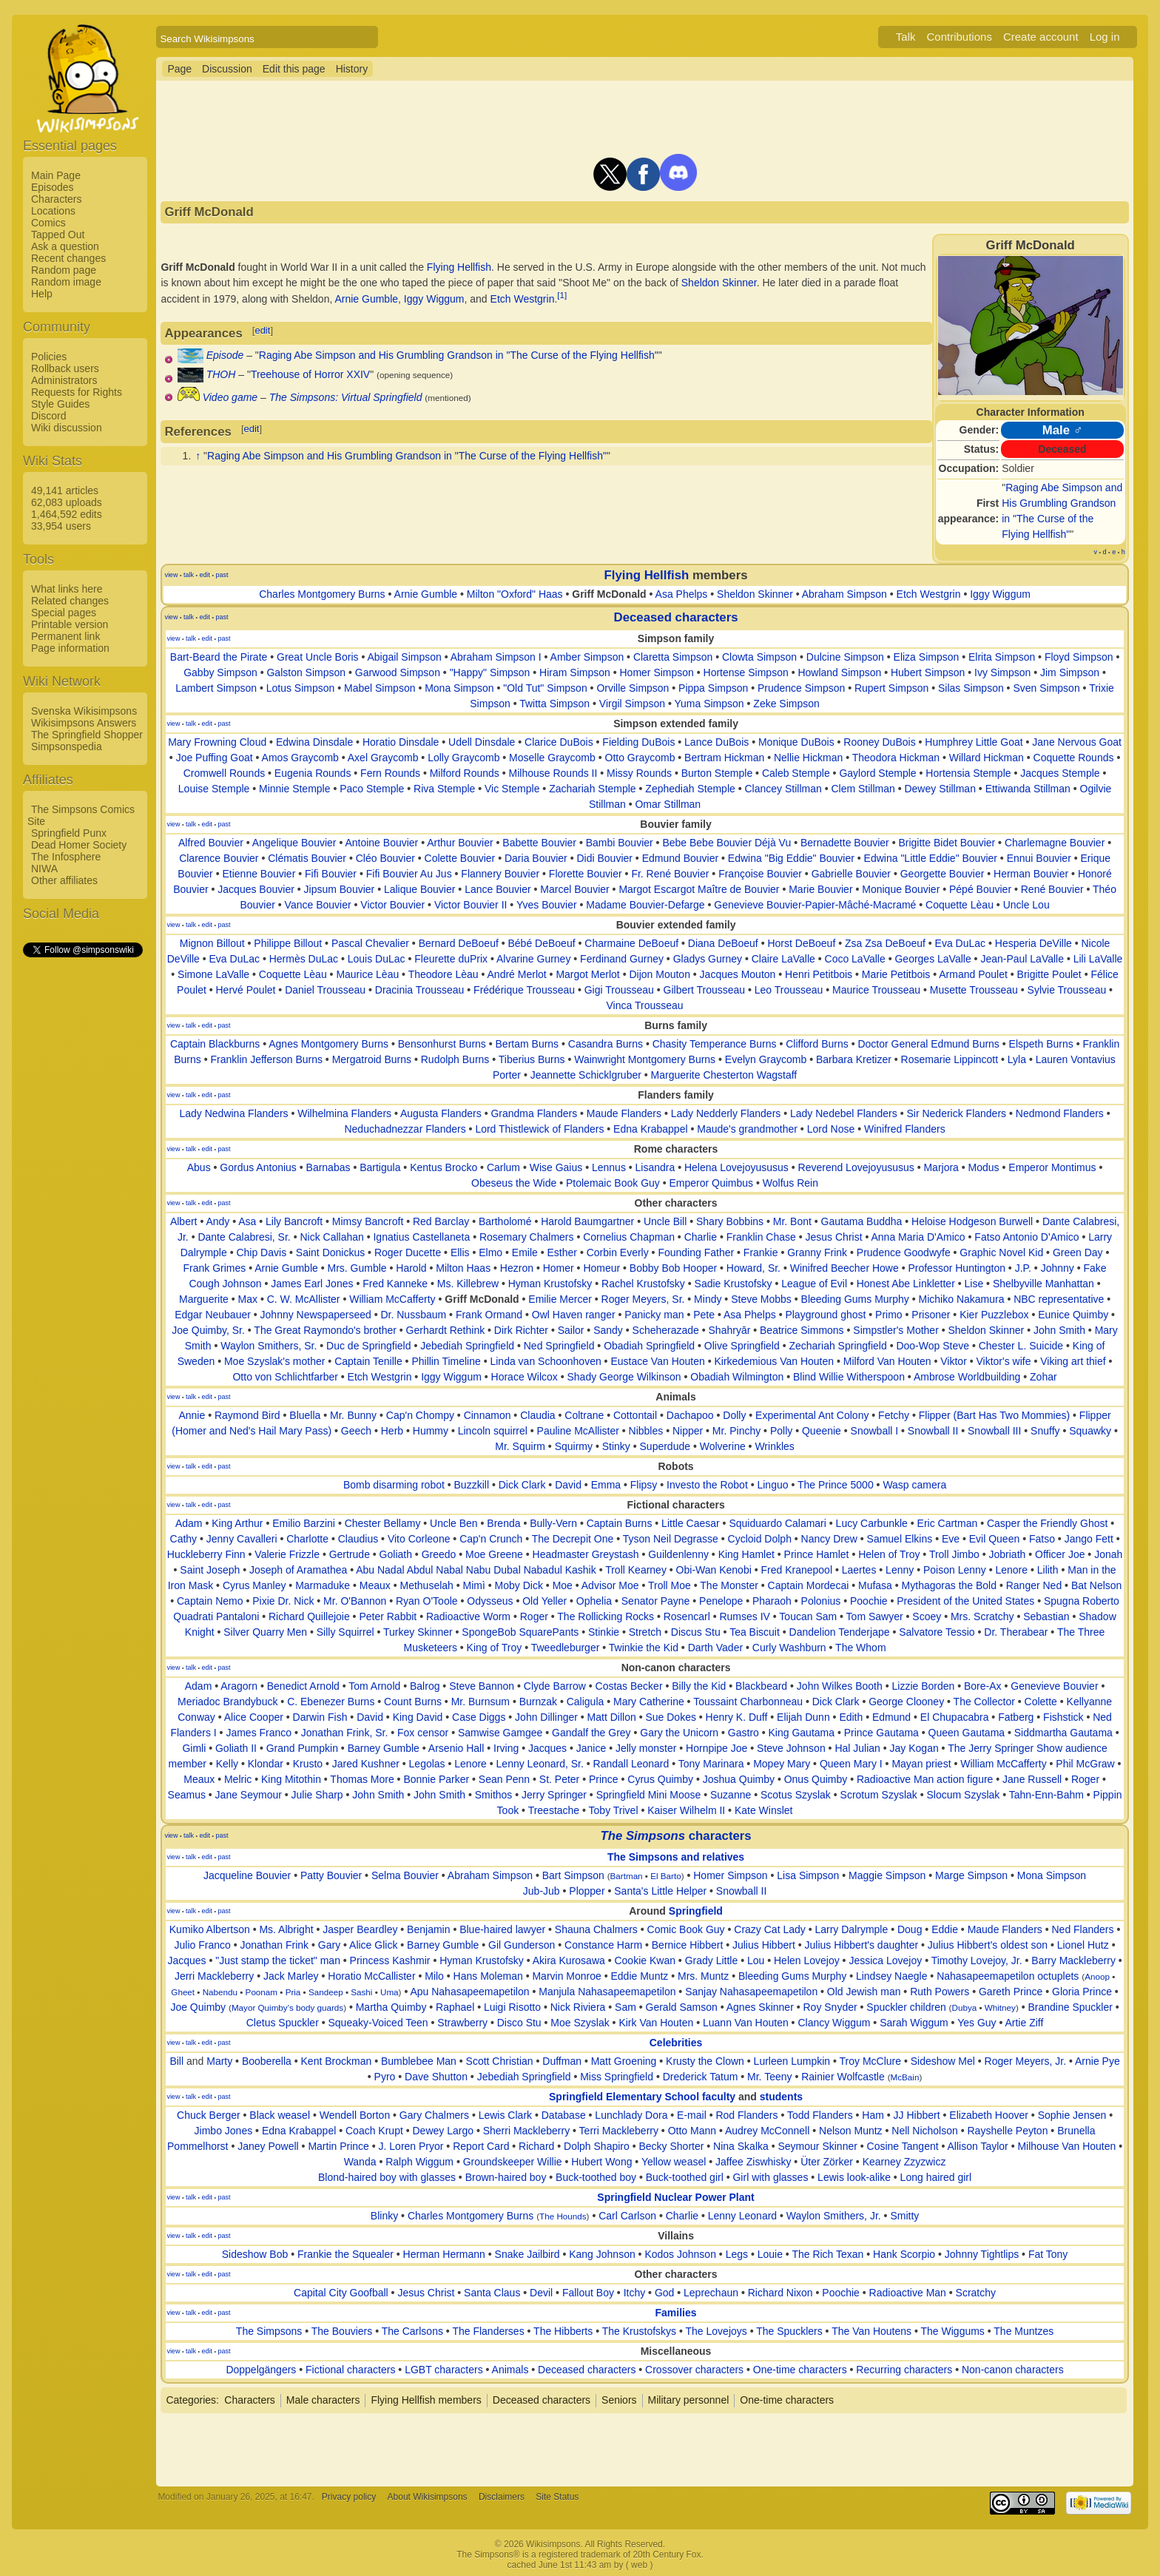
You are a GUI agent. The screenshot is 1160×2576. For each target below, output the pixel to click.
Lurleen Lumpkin (792, 2061)
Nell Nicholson (924, 2131)
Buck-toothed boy (596, 2177)
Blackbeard (761, 1686)
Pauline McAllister (578, 1431)
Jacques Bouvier (256, 889)
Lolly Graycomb (463, 757)
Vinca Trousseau (645, 1005)
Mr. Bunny (353, 1415)
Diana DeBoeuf (723, 943)
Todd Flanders (820, 2115)
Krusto (308, 1764)
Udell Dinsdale (481, 742)
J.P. (1023, 1268)
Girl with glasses (770, 2177)
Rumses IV (744, 1616)
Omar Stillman (668, 804)
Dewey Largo (443, 2131)
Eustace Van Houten (657, 1361)
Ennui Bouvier (1039, 858)
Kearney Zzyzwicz (904, 2162)
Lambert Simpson (216, 688)
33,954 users (61, 526)
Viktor (953, 1361)
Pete (704, 1315)
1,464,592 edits (66, 514)
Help (42, 294)
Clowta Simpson (759, 657)
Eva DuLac (960, 943)
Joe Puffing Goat (214, 757)
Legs (737, 2254)
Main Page (56, 175)
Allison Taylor (978, 2146)
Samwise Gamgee (500, 1733)
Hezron (516, 1268)
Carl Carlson (627, 2216)
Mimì (474, 1585)
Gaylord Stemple (877, 773)
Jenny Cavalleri (241, 1539)
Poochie (869, 1601)
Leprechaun (711, 2293)
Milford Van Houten (887, 1361)
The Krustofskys (639, 2331)
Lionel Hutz (1083, 1945)
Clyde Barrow (555, 1686)
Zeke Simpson (786, 703)
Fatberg (1015, 1717)
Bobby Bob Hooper (673, 1268)
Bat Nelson (1096, 1585)
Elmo (490, 1252)
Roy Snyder (830, 2007)
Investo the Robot (707, 1485)
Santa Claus (492, 2293)
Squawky (1090, 1431)
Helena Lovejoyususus (736, 1167)
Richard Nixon (780, 2293)
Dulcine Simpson (845, 657)
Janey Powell (268, 2146)
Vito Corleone (419, 1539)
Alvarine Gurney (533, 959)
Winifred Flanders (904, 1129)
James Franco (258, 1733)
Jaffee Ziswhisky (753, 2162)
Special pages (63, 612)
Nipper (687, 1431)
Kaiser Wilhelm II (686, 1810)
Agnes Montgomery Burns (328, 1044)
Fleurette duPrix (451, 959)
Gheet (183, 1992)
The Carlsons (412, 2331)
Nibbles (646, 1431)
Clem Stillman (862, 789)
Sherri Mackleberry (526, 2131)
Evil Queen (994, 1539)
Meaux (375, 1585)
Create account (1041, 36)
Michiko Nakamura (962, 1299)
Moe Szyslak (579, 2023)
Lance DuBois (716, 742)
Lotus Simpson (300, 688)
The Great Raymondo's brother (325, 1330)
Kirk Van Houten (655, 2023)
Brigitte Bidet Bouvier (946, 843)
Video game (230, 397)
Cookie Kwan (644, 1960)
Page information (70, 648)
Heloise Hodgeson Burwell (972, 1221)
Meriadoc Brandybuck (227, 1701)
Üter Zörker (826, 2162)
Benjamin (428, 1929)
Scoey (926, 1616)
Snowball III (994, 1431)
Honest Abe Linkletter (906, 1283)
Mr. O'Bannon (354, 1601)
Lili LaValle (1098, 959)
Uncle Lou (1026, 905)
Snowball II (933, 1431)
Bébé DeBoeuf (542, 943)
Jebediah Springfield (467, 1346)
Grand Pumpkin (302, 1748)
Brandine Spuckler (1070, 2007)
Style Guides (60, 404)
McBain (905, 2077)
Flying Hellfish (459, 267)
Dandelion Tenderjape (839, 1632)
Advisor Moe (610, 1585)
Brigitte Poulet (1049, 974)
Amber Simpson (587, 657)
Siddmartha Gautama (1063, 1733)
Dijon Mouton (659, 974)
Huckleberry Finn (206, 1554)
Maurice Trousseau (876, 990)
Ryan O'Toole (427, 1601)
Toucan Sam (808, 1616)
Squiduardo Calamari (777, 1523)
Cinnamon (487, 1415)
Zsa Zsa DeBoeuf (885, 943)
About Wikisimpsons (428, 2497)
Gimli (194, 1748)
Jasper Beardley (360, 1929)
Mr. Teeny (769, 2077)
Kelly (227, 1764)
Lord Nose (831, 1129)
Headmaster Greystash (586, 1554)
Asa (247, 1221)
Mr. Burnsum (480, 1701)
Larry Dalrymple (851, 1929)
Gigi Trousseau (619, 990)
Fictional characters (350, 2370)
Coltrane (584, 1415)
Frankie (760, 1252)
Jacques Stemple (1059, 773)
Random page (63, 270)
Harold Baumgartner (587, 1221)
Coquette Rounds (1073, 757)
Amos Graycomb (300, 757)
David (568, 1485)
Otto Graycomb (640, 757)
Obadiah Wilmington (736, 1377)
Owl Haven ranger (574, 1315)
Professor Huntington (956, 1268)
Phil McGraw (1085, 1764)
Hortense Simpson (746, 672)
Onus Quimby (816, 1779)
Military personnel (688, 2400)
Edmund (891, 1717)
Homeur (601, 1268)
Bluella (304, 1415)
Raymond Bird (247, 1415)
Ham (873, 2115)
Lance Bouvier (498, 889)
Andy (217, 1221)
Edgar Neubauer (213, 1315)
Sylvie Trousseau (1067, 990)
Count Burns (413, 1701)
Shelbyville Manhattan (1043, 1283)
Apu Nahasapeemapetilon (469, 1991)
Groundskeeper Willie (512, 2162)
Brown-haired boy (506, 2177)
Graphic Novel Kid (1001, 1252)
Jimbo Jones (224, 2131)
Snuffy (1045, 1431)
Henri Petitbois (818, 974)
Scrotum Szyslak (878, 1795)
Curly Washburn (789, 1647)
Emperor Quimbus (712, 1183)
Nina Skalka (741, 2146)
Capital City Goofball (341, 2293)
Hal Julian (857, 1748)
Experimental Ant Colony (812, 1415)
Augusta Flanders (441, 1113)
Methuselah (426, 1585)
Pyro (385, 2077)
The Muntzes (1023, 2331)
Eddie (944, 1929)
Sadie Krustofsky (733, 1283)
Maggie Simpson (887, 1875)
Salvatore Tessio (936, 1632)
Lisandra (655, 1167)
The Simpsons (269, 2331)
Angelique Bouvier (294, 843)
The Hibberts (563, 2331)
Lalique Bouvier (420, 889)
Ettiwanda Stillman (1027, 789)
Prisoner (930, 1315)
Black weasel (279, 2115)
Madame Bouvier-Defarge (645, 905)
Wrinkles (774, 1446)
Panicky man (654, 1315)
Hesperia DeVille (1033, 943)
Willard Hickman (986, 757)
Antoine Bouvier (381, 843)
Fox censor (422, 1733)
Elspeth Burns (1041, 1044)
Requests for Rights (76, 392)
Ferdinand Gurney (622, 959)
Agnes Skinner (760, 2007)
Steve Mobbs (761, 1299)
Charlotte (307, 1539)
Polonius (821, 1601)
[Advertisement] (82, 1181)
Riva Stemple (444, 789)
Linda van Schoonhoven (545, 1361)
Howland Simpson (839, 672)
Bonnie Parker (436, 1779)
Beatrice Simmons (802, 1330)
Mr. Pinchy (736, 1431)
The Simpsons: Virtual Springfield (345, 397)
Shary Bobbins (729, 1221)
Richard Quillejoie (309, 1616)
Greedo (439, 1554)
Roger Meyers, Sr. (643, 1299)
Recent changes (68, 258)
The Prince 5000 (836, 1485)
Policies (49, 357)
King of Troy (494, 1647)
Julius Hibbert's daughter (861, 1945)
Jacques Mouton (738, 974)
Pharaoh (772, 1601)
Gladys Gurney (707, 959)
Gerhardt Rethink (445, 1330)
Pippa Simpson (713, 688)
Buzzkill (471, 1485)
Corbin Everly (618, 1252)
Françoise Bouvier (760, 874)
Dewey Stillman (939, 789)
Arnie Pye (1097, 2061)
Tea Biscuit (754, 1632)
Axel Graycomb (383, 757)
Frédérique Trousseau (524, 990)
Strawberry (462, 2023)
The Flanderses (488, 2331)
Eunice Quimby (1073, 1315)
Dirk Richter (521, 1330)
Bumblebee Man (418, 2061)
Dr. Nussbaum (413, 1315)
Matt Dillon (611, 1717)
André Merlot (517, 974)
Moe (563, 1585)
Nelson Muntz (851, 2131)
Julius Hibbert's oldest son (988, 1945)
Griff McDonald (609, 594)
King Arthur (237, 1523)
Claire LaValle (783, 959)
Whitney (1000, 2007)
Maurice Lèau (367, 974)
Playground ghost (825, 1315)
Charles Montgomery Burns (322, 594)
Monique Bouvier (901, 889)
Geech (356, 1431)
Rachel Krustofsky (643, 1283)
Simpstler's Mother (895, 1330)
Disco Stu (519, 2023)
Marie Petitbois (896, 974)
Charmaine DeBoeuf (631, 943)
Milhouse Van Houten (1066, 2146)
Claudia (537, 1415)
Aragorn (238, 1686)
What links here (66, 589)
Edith (851, 1717)
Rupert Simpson (891, 688)
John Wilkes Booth (840, 1686)
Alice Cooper (253, 1717)
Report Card (481, 2146)
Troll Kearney (636, 1570)
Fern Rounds (390, 773)
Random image (66, 282)
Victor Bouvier (392, 905)
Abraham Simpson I (496, 657)
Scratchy (976, 2293)
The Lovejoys (716, 2331)
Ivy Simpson (1002, 672)
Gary (329, 1945)
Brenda (503, 1523)
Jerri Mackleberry (214, 1976)
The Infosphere (66, 857)
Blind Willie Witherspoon (849, 1377)
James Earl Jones (312, 1283)
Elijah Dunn (803, 1717)
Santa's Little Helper (660, 1891)
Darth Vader (715, 1647)
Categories (191, 2400)
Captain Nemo (210, 1601)
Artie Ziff (1024, 2023)
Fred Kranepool (797, 1570)
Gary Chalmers (434, 2115)
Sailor (571, 1330)
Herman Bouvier (1031, 874)
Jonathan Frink (274, 1945)
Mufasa (875, 1585)
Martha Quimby (391, 2007)
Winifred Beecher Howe (844, 1268)
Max (247, 1299)
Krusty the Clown (705, 2061)
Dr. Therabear (1016, 1632)
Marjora (940, 1167)
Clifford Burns (817, 1044)
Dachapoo (690, 1415)
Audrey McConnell (767, 2131)
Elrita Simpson (1001, 657)
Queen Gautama (966, 1733)
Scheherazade (666, 1330)
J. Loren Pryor (411, 2146)
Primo (889, 1315)
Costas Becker (629, 1686)
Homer (558, 1268)
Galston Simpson (305, 672)
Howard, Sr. (753, 1268)
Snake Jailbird (527, 2254)
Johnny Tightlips (982, 2254)
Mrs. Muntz (703, 1976)
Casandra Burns (605, 1044)
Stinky (616, 1446)
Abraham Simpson (844, 594)
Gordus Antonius (258, 1167)
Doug (909, 1929)
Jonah (1108, 1554)
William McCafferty (392, 1299)
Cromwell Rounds (224, 773)
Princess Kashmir (390, 1960)
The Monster (729, 1585)
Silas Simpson (971, 688)
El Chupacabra (954, 1717)
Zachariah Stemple (592, 789)
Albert (184, 1221)
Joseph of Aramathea (298, 1570)
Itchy (635, 2293)
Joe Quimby (198, 2007)
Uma (389, 1992)
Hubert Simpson (928, 672)
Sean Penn (504, 1779)
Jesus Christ (834, 1237)
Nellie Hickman (808, 757)
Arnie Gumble (366, 299)
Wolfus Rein (790, 1183)
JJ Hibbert (917, 2115)
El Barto (665, 1876)
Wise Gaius (556, 1167)
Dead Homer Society (79, 845)
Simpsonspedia (66, 746)
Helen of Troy (889, 1554)
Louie (770, 2254)
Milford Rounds (464, 773)
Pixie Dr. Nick (283, 1601)
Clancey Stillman (782, 789)
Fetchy (893, 1415)
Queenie (821, 1431)
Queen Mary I (851, 1764)
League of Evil (814, 1283)
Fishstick (1063, 1717)
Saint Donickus (330, 1252)
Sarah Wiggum (914, 2023)
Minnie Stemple (295, 789)
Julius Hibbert (763, 1945)
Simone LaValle (213, 974)
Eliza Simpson (927, 657)
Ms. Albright (286, 1929)
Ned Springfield (559, 1346)
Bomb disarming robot (394, 1485)
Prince (603, 1779)
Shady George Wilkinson (624, 1377)
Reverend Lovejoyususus (856, 1167)
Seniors (618, 2400)
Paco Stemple (372, 789)
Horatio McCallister (371, 1976)
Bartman (626, 1876)
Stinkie (603, 1632)
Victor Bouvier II (471, 905)
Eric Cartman (947, 1523)
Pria (293, 1992)
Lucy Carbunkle (872, 1523)
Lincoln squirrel (492, 1431)
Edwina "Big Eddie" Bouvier (791, 858)
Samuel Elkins (900, 1539)
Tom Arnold (374, 1686)
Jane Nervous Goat (1077, 742)
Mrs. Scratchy (982, 1616)
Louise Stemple (214, 789)
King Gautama (802, 1733)
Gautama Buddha (862, 1221)
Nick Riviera (578, 2007)
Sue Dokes (670, 1717)
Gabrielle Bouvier (851, 874)
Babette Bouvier (539, 843)
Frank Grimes (214, 1268)
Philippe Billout (288, 943)
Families (676, 2313)
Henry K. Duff (737, 1717)
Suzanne (730, 1795)
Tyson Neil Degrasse (670, 1539)
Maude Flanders (624, 1113)
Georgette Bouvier (942, 874)
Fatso (1042, 1539)
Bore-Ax (983, 1686)
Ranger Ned (1034, 1585)
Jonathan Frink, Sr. (344, 1733)
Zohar (1043, 1377)
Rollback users (65, 368)
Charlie (700, 1237)
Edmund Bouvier (680, 858)
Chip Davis (261, 1252)
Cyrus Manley (254, 1585)
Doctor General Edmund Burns (928, 1044)
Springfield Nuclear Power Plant (675, 2197)
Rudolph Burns (455, 1059)
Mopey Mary (781, 1764)
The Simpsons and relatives (675, 1857)
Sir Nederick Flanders (956, 1113)
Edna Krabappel (650, 1129)
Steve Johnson (791, 1748)
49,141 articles (64, 490)
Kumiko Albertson (209, 1929)
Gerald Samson (682, 2007)
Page (179, 69)
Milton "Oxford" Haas (515, 594)
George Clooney (906, 1701)
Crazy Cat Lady (769, 1929)
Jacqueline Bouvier (247, 1875)
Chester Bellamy (383, 1523)
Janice (591, 1748)
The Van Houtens (871, 2331)
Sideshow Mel (943, 2061)
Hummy (430, 1431)
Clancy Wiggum (834, 2023)
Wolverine (723, 1446)
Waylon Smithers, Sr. (268, 1346)
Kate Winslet (764, 1810)
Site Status (557, 2497)
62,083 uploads (66, 502)
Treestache (554, 1810)
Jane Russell (1032, 1779)
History (352, 69)
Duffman (561, 2061)
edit (262, 330)
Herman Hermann (444, 2254)
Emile (525, 1252)
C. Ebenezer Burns (330, 1701)
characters (675, 1836)
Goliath (396, 1554)
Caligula (585, 1701)
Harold (411, 1268)
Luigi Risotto (512, 2007)
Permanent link (65, 636)
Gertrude (349, 1554)
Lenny (900, 1570)
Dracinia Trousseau (420, 990)
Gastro (743, 1733)
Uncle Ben (454, 1523)
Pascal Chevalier (370, 943)
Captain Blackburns (215, 1044)
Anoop (1097, 1976)
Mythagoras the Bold (949, 1585)
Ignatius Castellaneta (421, 1237)
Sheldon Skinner (719, 283)
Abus (199, 1167)
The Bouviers (341, 2331)
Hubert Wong (601, 2162)
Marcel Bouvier (574, 889)
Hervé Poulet (246, 990)
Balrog (424, 1686)
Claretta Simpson (672, 657)
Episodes (52, 187)
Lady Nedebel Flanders (843, 1113)
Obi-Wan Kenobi (714, 1570)
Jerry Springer (554, 1795)
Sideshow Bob (255, 2254)
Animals (510, 2370)
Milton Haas (463, 1268)
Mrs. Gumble (356, 1268)
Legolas (427, 1764)
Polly (781, 1431)
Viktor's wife (1004, 1361)
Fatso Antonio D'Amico (1026, 1237)
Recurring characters (904, 2370)
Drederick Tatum (700, 2077)
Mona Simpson (459, 688)
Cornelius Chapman (629, 1237)
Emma (606, 1485)
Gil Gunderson (521, 1945)
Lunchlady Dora (631, 2115)
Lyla (1017, 1059)
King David (418, 1717)
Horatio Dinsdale (400, 742)
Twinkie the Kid (643, 1647)
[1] (562, 295)
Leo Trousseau (789, 990)
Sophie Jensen (1072, 2115)
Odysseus (490, 1601)
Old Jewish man (864, 1991)
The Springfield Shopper (87, 735)
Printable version (69, 624)
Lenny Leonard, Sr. (540, 1764)
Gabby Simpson (220, 672)
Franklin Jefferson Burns (266, 1059)
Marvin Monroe (566, 1976)
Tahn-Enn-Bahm (1046, 1795)
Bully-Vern (553, 1523)
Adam (189, 1523)
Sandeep (325, 1992)
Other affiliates (64, 880)
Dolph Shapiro (597, 2146)
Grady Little (711, 1960)
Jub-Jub (541, 1891)
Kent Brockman (336, 2061)
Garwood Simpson (397, 672)
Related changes (70, 601)
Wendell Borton (355, 2115)
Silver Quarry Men (265, 1632)
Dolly (734, 1415)
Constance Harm (603, 1945)
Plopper (586, 1891)
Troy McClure (871, 2061)
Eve (951, 1539)
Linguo (772, 1485)
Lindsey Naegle (892, 1976)
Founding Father (696, 1252)
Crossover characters (694, 2370)
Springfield (696, 1911)
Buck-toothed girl (685, 2177)
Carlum (503, 1167)
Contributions (959, 36)
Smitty (904, 2216)
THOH (221, 374)
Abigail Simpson (404, 657)
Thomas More (362, 1779)
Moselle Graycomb (552, 757)
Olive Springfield (742, 1346)
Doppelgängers (261, 2370)
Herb (392, 1431)
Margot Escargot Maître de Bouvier (698, 889)
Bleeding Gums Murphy (855, 1299)
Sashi (361, 1992)
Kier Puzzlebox (994, 1315)
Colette (1041, 1701)
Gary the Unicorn (679, 1733)
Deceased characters (676, 617)
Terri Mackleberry (618, 2131)
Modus (983, 1167)
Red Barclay (441, 1221)
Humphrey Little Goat (973, 742)
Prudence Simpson (801, 688)
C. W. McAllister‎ (303, 1299)
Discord (48, 416)
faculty (718, 2097)
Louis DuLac (376, 959)
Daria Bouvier (536, 858)
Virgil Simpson (632, 703)
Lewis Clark (505, 2115)
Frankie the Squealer (345, 2254)
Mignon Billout (212, 943)
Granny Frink (817, 1252)
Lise (974, 1283)
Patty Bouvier (331, 1875)
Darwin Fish (320, 1717)
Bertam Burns (527, 1044)
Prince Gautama (881, 1733)
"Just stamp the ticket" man (277, 1960)
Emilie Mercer (560, 1299)
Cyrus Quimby (660, 1779)
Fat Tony (1048, 2254)
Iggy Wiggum (434, 299)
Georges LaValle (932, 959)
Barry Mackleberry (1073, 1960)
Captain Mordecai (808, 1585)
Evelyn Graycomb (765, 1059)
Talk (906, 36)
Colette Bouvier (460, 858)
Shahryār (730, 1330)
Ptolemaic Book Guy (613, 1183)
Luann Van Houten (746, 2023)
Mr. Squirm (520, 1446)
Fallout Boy (588, 2293)
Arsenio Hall (456, 1748)
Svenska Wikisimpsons (84, 711)
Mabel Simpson (380, 688)
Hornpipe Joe (716, 1748)
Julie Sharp (317, 1795)
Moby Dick (519, 1585)
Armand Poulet (973, 974)
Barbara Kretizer (853, 1059)
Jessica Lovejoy (885, 1960)
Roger (534, 1616)
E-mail (692, 2115)
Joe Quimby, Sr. (208, 1330)
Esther (562, 1252)
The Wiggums (953, 2331)
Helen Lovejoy (807, 1960)
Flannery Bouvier (500, 874)
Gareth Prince (1010, 1991)
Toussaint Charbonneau (748, 1701)
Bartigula (380, 1167)
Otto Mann (692, 2131)
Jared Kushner (365, 1764)
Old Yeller (544, 1601)
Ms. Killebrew (468, 1283)
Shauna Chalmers (596, 1929)
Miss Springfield (616, 2077)
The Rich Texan (827, 2254)
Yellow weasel (673, 2162)
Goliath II (236, 1748)
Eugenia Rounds (312, 773)
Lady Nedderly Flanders (726, 1113)
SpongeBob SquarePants (520, 1632)
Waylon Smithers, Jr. (833, 2216)
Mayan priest (921, 1764)
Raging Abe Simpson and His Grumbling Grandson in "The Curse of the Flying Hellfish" (458, 355)
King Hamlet (746, 1554)
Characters (56, 199)
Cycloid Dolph (760, 1539)
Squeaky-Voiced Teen (378, 2023)
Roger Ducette (407, 1252)
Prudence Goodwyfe (904, 1252)
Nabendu (220, 1992)
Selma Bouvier (405, 1875)
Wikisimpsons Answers (83, 723)
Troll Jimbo (954, 1554)
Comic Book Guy (686, 1929)
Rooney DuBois (879, 742)
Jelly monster (646, 1748)
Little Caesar (690, 1523)
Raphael (455, 2007)
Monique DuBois (796, 742)
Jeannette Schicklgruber (585, 1075)
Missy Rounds (639, 773)
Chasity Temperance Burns (714, 1044)
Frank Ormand (489, 1315)
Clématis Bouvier (307, 858)
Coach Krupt (374, 2131)
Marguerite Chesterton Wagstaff (724, 1075)
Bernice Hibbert (688, 1945)
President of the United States (965, 1601)
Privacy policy (349, 2497)
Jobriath (1007, 1554)
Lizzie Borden (922, 1686)
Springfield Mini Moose (648, 1795)
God (664, 2293)
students (781, 2097)
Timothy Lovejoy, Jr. (976, 1960)
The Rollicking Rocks (605, 1616)
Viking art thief (1072, 1361)
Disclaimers (502, 2497)
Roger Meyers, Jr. (1025, 2061)
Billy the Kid (699, 1686)
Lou (755, 1960)
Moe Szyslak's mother (275, 1361)
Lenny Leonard (742, 2216)
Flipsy (644, 1485)
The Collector (984, 1701)
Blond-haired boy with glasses (387, 2177)
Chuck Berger (208, 2115)
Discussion (227, 69)
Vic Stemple (512, 789)
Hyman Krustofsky (550, 1283)
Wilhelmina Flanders (344, 1113)
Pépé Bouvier (980, 889)
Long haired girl (936, 2177)
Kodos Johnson (680, 2254)
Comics (48, 223)
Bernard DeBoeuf (459, 943)
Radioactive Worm (468, 1616)
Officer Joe (1060, 1554)
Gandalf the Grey (591, 1733)
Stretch (645, 1632)
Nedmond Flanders (1060, 1113)
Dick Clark (522, 1485)
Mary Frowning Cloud (217, 742)
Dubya (964, 2007)
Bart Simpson (573, 1875)
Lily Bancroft (294, 1221)
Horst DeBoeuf (801, 943)
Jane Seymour (248, 1795)
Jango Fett (1089, 1539)
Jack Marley (291, 1976)
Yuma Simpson (708, 703)
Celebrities (676, 2043)
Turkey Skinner (418, 1632)
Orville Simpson (632, 688)
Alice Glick (373, 1945)
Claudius (358, 1539)
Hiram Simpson (574, 672)
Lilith (1048, 1570)
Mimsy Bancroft (367, 1221)
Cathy (184, 1539)
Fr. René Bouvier (670, 874)
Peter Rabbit (388, 1616)
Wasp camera (914, 1485)
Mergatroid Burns (371, 1059)
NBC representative (1059, 1299)
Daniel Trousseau (325, 990)
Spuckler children (905, 2007)
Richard (536, 2146)
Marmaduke (322, 1585)
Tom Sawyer (874, 1616)
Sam (625, 2007)
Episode (225, 355)
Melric (238, 1779)
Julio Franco (203, 1945)
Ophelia (594, 1601)
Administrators (64, 380)
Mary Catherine (648, 1701)
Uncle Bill (665, 1221)
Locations (53, 211)
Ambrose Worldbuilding (967, 1377)
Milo (434, 1976)
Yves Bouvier (546, 905)
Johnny (1057, 1268)
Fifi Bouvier (331, 874)
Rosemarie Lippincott (950, 1059)
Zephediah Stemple (690, 789)
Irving (506, 1748)
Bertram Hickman (724, 757)
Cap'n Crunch (490, 1539)
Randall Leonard (631, 1764)
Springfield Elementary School (624, 2097)
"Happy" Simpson (490, 672)
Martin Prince (338, 2146)
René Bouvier (1052, 889)
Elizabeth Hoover (988, 2115)
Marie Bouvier (820, 889)
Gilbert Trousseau (705, 990)
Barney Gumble (383, 1748)
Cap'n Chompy (420, 1415)
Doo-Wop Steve (932, 1346)
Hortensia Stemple (968, 773)
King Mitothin (291, 1779)
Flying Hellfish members (426, 2400)
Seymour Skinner (817, 2146)
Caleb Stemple (796, 773)
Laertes (859, 1570)
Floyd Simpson (1079, 657)
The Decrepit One (573, 1539)
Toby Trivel (613, 1810)
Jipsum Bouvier (339, 889)
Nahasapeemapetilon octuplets (1008, 1976)
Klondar (265, 1764)
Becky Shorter (671, 2146)
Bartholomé (505, 1221)
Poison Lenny (954, 1570)
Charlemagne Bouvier (1055, 843)
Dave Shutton (436, 2077)
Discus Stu (696, 1632)
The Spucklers (789, 2331)
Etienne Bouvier (258, 874)
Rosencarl (687, 1616)
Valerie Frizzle (287, 1554)
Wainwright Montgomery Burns (644, 1059)
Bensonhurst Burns (442, 1044)
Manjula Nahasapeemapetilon (607, 1991)
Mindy (707, 1299)
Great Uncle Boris (317, 657)
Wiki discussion (66, 428)
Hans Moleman (488, 1976)
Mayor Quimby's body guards (287, 2007)
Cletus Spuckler (282, 2023)
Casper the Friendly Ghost (1047, 1523)
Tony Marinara (711, 1764)
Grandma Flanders (533, 1113)
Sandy (608, 1330)
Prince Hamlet (816, 1554)
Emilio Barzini (303, 1523)
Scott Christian (499, 2061)
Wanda (360, 2162)
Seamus (187, 1795)
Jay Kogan (914, 1748)
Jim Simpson (1069, 672)
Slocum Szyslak (963, 1795)
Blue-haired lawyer (502, 1929)
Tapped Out (57, 234)
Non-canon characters (1013, 2370)
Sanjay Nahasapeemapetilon (751, 1991)
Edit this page (294, 69)
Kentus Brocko (443, 1167)
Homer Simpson (657, 672)
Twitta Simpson (554, 703)
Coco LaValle (855, 959)
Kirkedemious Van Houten (774, 1361)
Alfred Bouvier (210, 843)
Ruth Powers (939, 1991)
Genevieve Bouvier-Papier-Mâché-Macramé (815, 905)
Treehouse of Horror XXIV (310, 374)
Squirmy (574, 1446)
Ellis (460, 1252)
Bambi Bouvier (619, 843)
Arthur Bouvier (460, 843)
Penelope (721, 1601)
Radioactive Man (907, 2293)
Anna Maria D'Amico (918, 1237)
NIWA (44, 868)
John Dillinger (546, 1717)
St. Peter (559, 1779)
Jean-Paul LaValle (1022, 959)
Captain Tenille (368, 1361)
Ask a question (65, 246)
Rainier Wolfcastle (843, 2077)
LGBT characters (444, 2370)
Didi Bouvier (604, 858)
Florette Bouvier (585, 874)
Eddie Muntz (640, 1976)
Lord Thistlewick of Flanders (539, 1129)
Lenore (1011, 1570)
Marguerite (204, 1299)
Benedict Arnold (303, 1686)
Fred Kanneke (395, 1283)
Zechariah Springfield (837, 1346)
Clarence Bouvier (218, 858)
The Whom (860, 1647)
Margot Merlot (587, 974)
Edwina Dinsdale (314, 742)
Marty (219, 2061)
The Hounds (563, 2216)
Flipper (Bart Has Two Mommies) (994, 1415)
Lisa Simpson (808, 1875)
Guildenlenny (678, 1554)
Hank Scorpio (904, 2254)
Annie (191, 1415)
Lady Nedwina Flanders (233, 1113)
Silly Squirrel (345, 1632)
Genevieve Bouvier (1054, 1686)
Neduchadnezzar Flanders (404, 1129)
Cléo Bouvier (385, 858)
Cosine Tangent (903, 2146)
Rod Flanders (746, 2115)
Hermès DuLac (303, 959)
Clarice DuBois (559, 742)
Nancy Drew (829, 1539)
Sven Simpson (1046, 688)
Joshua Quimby (739, 1779)
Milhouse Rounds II (553, 773)
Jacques (547, 1748)
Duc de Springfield (368, 1346)
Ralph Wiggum (419, 2162)
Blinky (384, 2216)
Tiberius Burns (532, 1059)
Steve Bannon (481, 1686)
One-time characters (800, 2370)
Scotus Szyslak (796, 1795)
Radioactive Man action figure (925, 1779)
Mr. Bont (792, 1221)
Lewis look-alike (854, 2177)
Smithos (494, 1795)
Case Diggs (478, 1717)
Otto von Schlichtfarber (284, 1377)
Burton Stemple (717, 773)
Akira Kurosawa (569, 1960)
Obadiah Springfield (649, 1346)
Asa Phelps (681, 594)
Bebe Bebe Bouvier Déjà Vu (726, 843)
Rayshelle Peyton (1007, 2131)
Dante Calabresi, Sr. (244, 1237)
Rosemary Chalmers (526, 1237)
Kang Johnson (602, 2254)
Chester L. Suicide (1021, 1346)
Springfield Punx (69, 833)
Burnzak (538, 1701)
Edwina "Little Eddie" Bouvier (930, 858)
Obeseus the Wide (513, 1183)
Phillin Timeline (445, 1361)
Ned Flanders (1082, 1929)
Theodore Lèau (443, 974)
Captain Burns (619, 1523)
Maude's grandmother (747, 1129)
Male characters (323, 2400)
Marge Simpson (971, 1875)
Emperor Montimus (1052, 1167)
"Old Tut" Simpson (545, 688)
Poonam (261, 1992)
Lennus (609, 1167)
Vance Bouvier (318, 905)
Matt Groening (624, 2061)
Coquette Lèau (959, 905)
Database (564, 2115)
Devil (541, 2293)
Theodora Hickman (896, 757)
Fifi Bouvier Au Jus (409, 874)
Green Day (1078, 1252)
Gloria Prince (1082, 1991)
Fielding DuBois (638, 742)
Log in (1105, 36)
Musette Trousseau (974, 990)
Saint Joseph (210, 1570)
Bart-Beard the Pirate (219, 657)
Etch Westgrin (522, 299)
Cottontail (635, 1415)
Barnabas (328, 1167)
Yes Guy (976, 2023)
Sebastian (1046, 1616)
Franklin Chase (761, 1237)
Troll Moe (669, 1585)
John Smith (1059, 1330)
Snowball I (875, 1431)
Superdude (665, 1446)
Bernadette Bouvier (844, 843)
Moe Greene (494, 1554)
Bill (176, 2061)
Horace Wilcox (524, 1377)
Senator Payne (655, 1601)
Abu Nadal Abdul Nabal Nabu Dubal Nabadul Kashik (476, 1570)
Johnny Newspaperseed (315, 1315)
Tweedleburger (565, 1647)
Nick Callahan (331, 1237)
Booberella (266, 2061)
